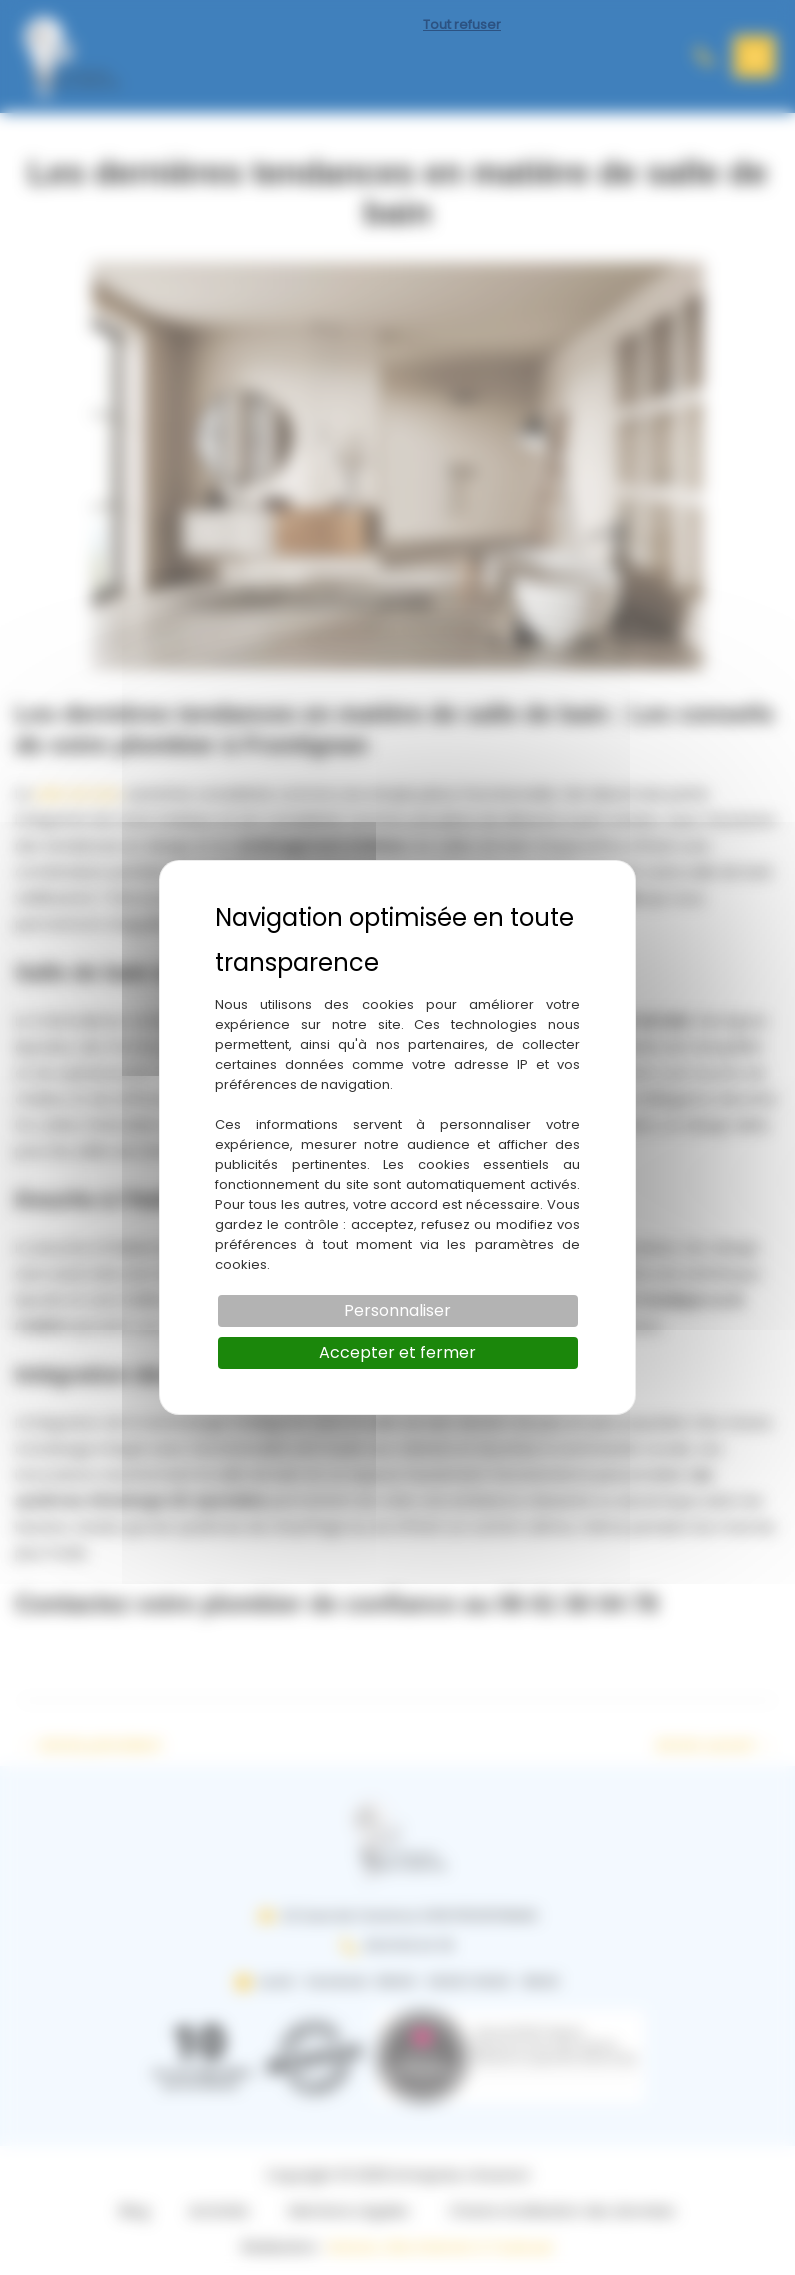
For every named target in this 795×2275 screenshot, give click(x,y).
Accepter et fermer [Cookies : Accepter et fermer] (397, 1352)
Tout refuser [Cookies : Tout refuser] (462, 24)
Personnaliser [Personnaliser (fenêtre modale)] (397, 1310)
